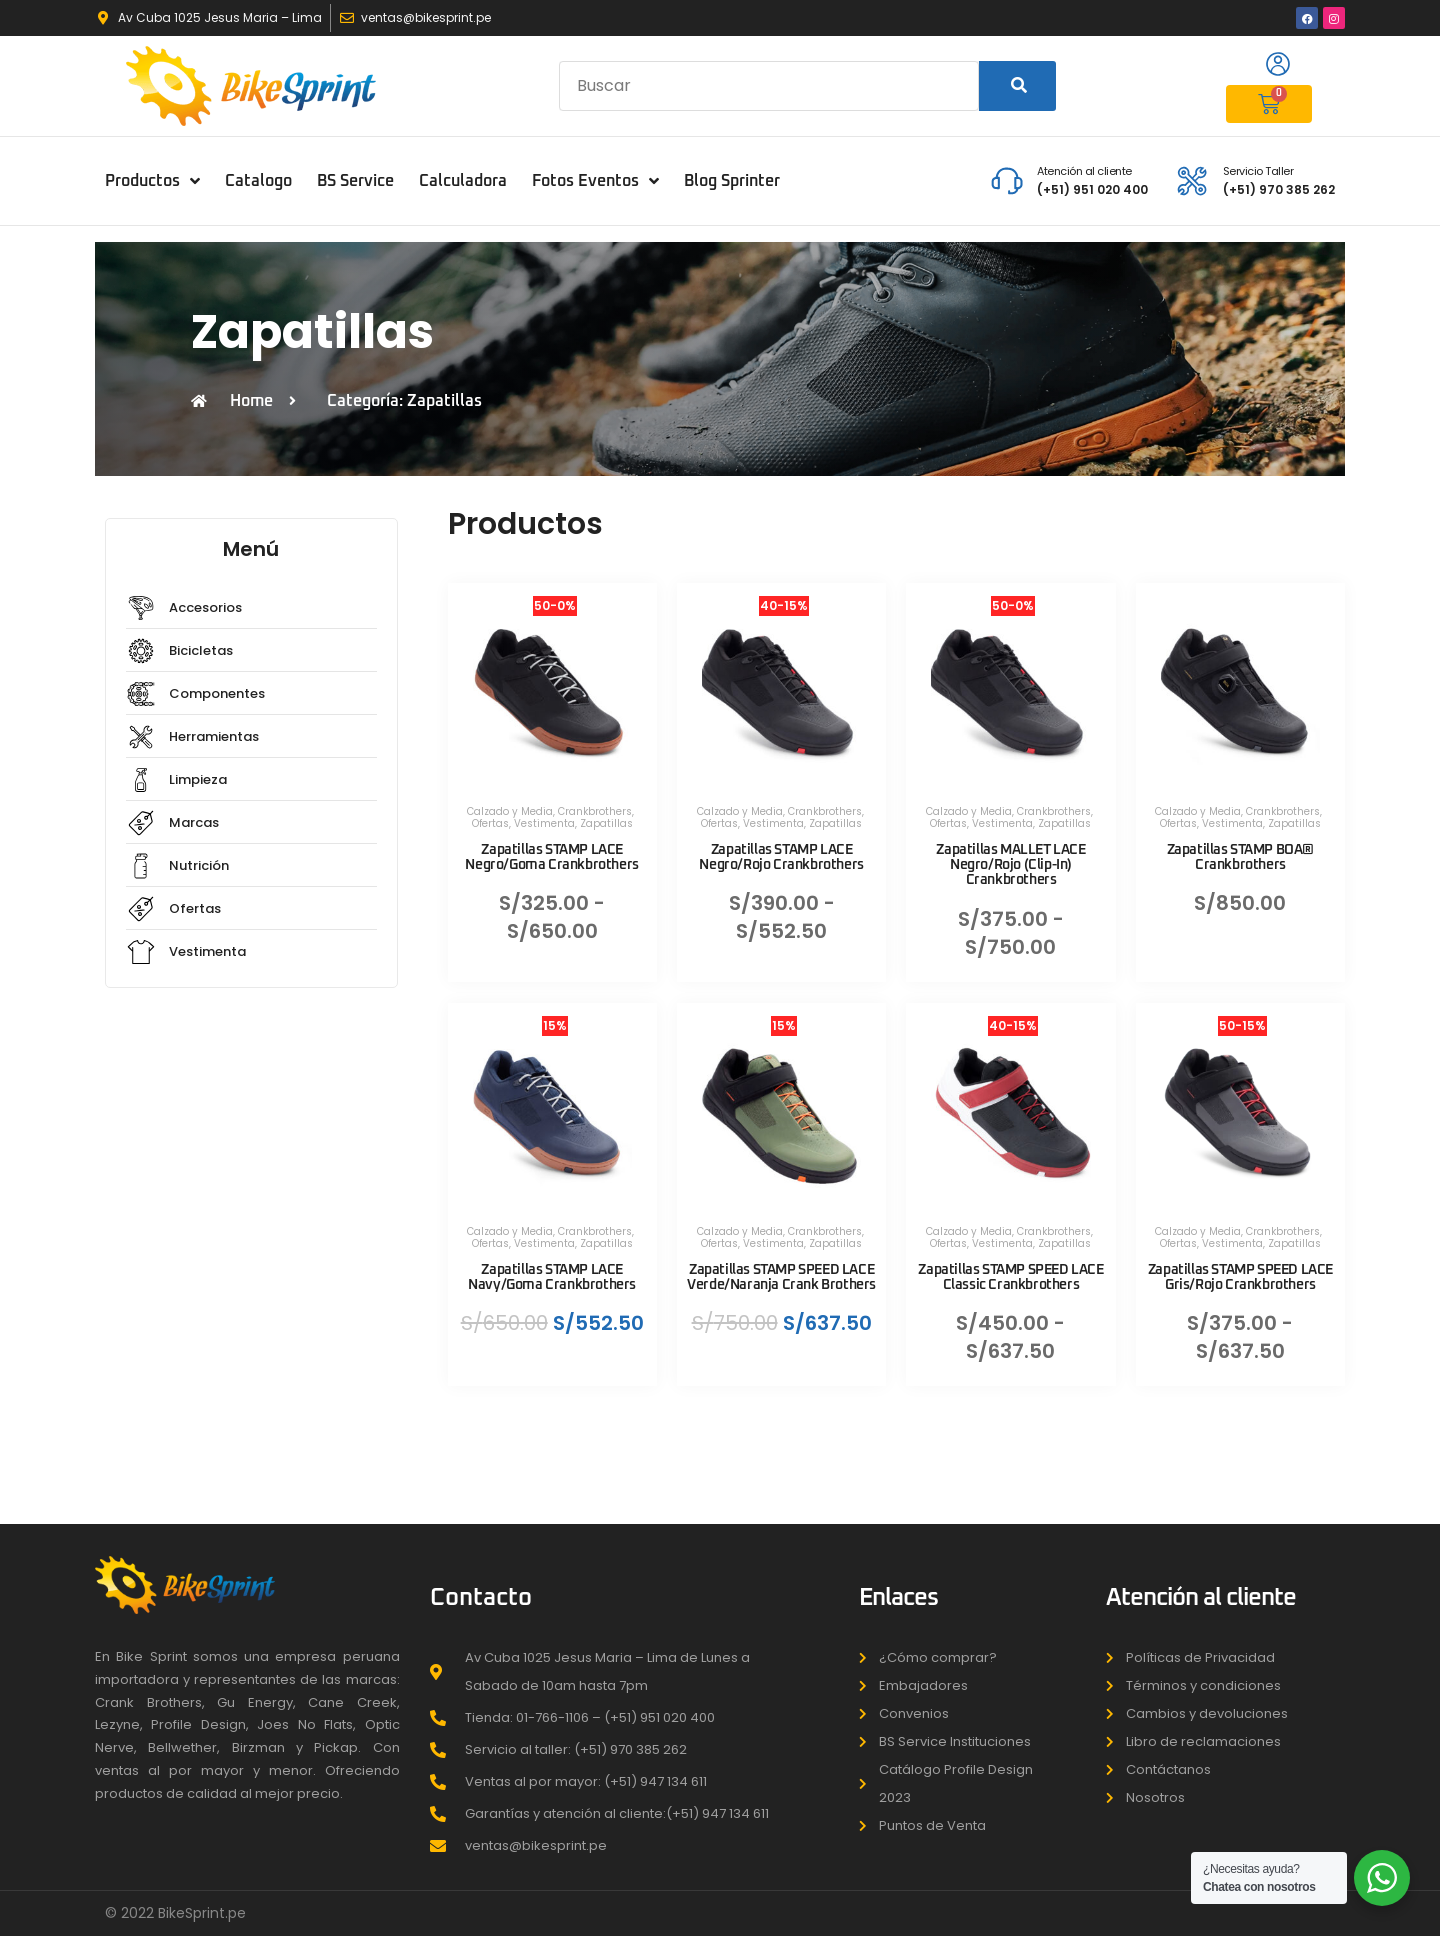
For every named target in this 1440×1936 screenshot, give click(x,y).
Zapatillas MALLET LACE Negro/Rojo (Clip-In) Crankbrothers (1010, 865)
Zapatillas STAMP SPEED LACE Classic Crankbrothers (1010, 1277)
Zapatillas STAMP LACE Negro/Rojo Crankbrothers (781, 857)
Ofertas (490, 823)
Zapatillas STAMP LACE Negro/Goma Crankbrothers (551, 857)
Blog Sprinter (732, 181)
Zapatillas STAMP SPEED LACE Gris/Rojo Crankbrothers (1240, 1277)
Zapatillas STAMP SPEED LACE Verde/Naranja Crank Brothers (781, 1277)
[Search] (1017, 86)
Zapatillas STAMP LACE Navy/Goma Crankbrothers (552, 1277)
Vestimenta (544, 823)
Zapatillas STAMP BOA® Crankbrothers (1241, 857)
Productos (152, 181)
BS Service (355, 181)
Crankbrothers (595, 811)
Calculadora (463, 181)
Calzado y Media (510, 811)
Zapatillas (606, 823)
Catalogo (258, 181)
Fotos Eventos (595, 181)
